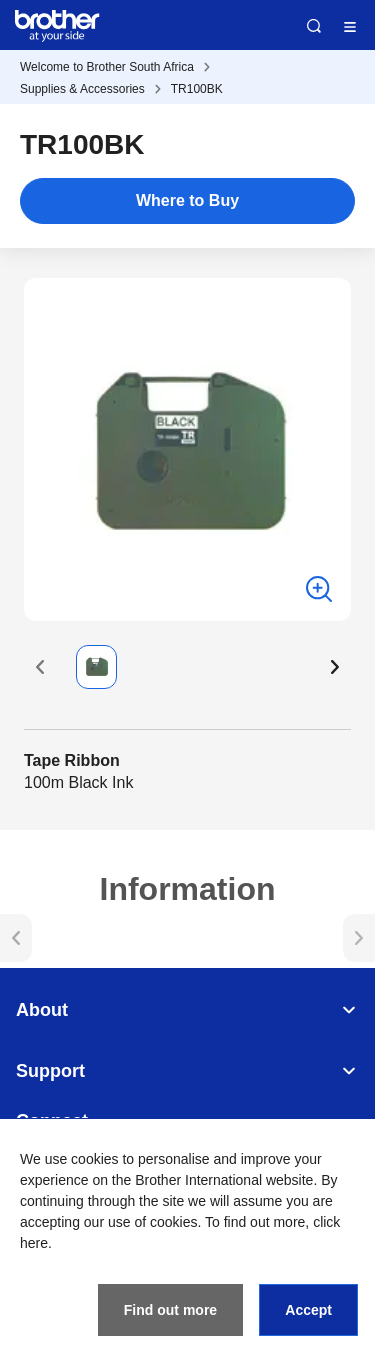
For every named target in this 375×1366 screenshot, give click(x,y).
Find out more (170, 1310)
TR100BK (197, 89)
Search (314, 26)
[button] (40, 667)
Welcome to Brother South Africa (107, 67)
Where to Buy (187, 200)
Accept (308, 1310)
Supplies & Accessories (82, 89)
